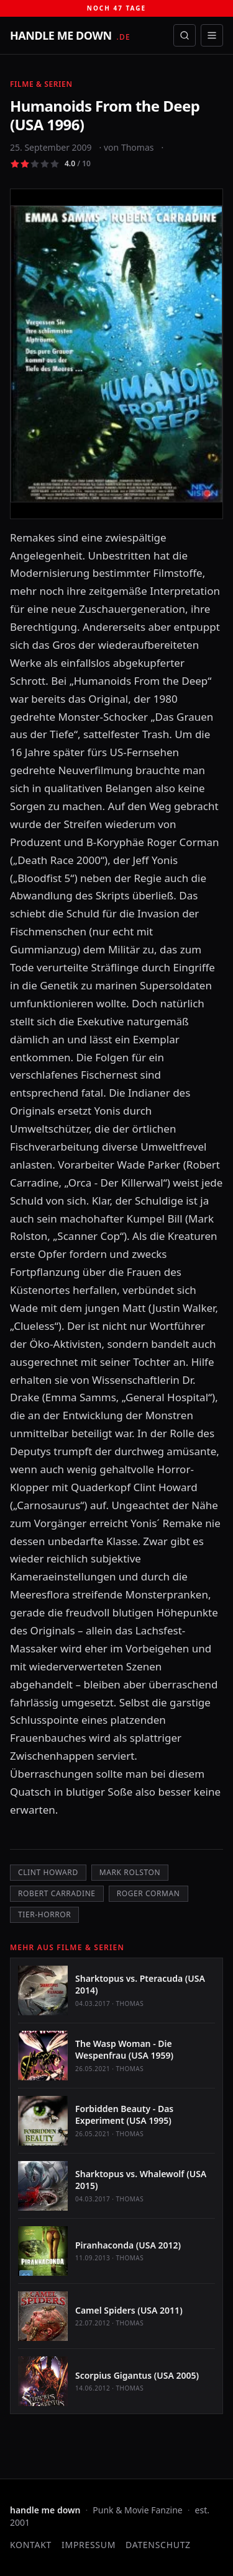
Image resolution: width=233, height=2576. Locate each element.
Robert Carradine (57, 1893)
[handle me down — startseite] (70, 35)
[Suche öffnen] (184, 35)
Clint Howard (48, 1872)
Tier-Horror (44, 1914)
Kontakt (31, 2545)
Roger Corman (148, 1893)
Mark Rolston (129, 1872)
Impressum (89, 2545)
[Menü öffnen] (212, 35)
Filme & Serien (41, 84)
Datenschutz (158, 2545)
